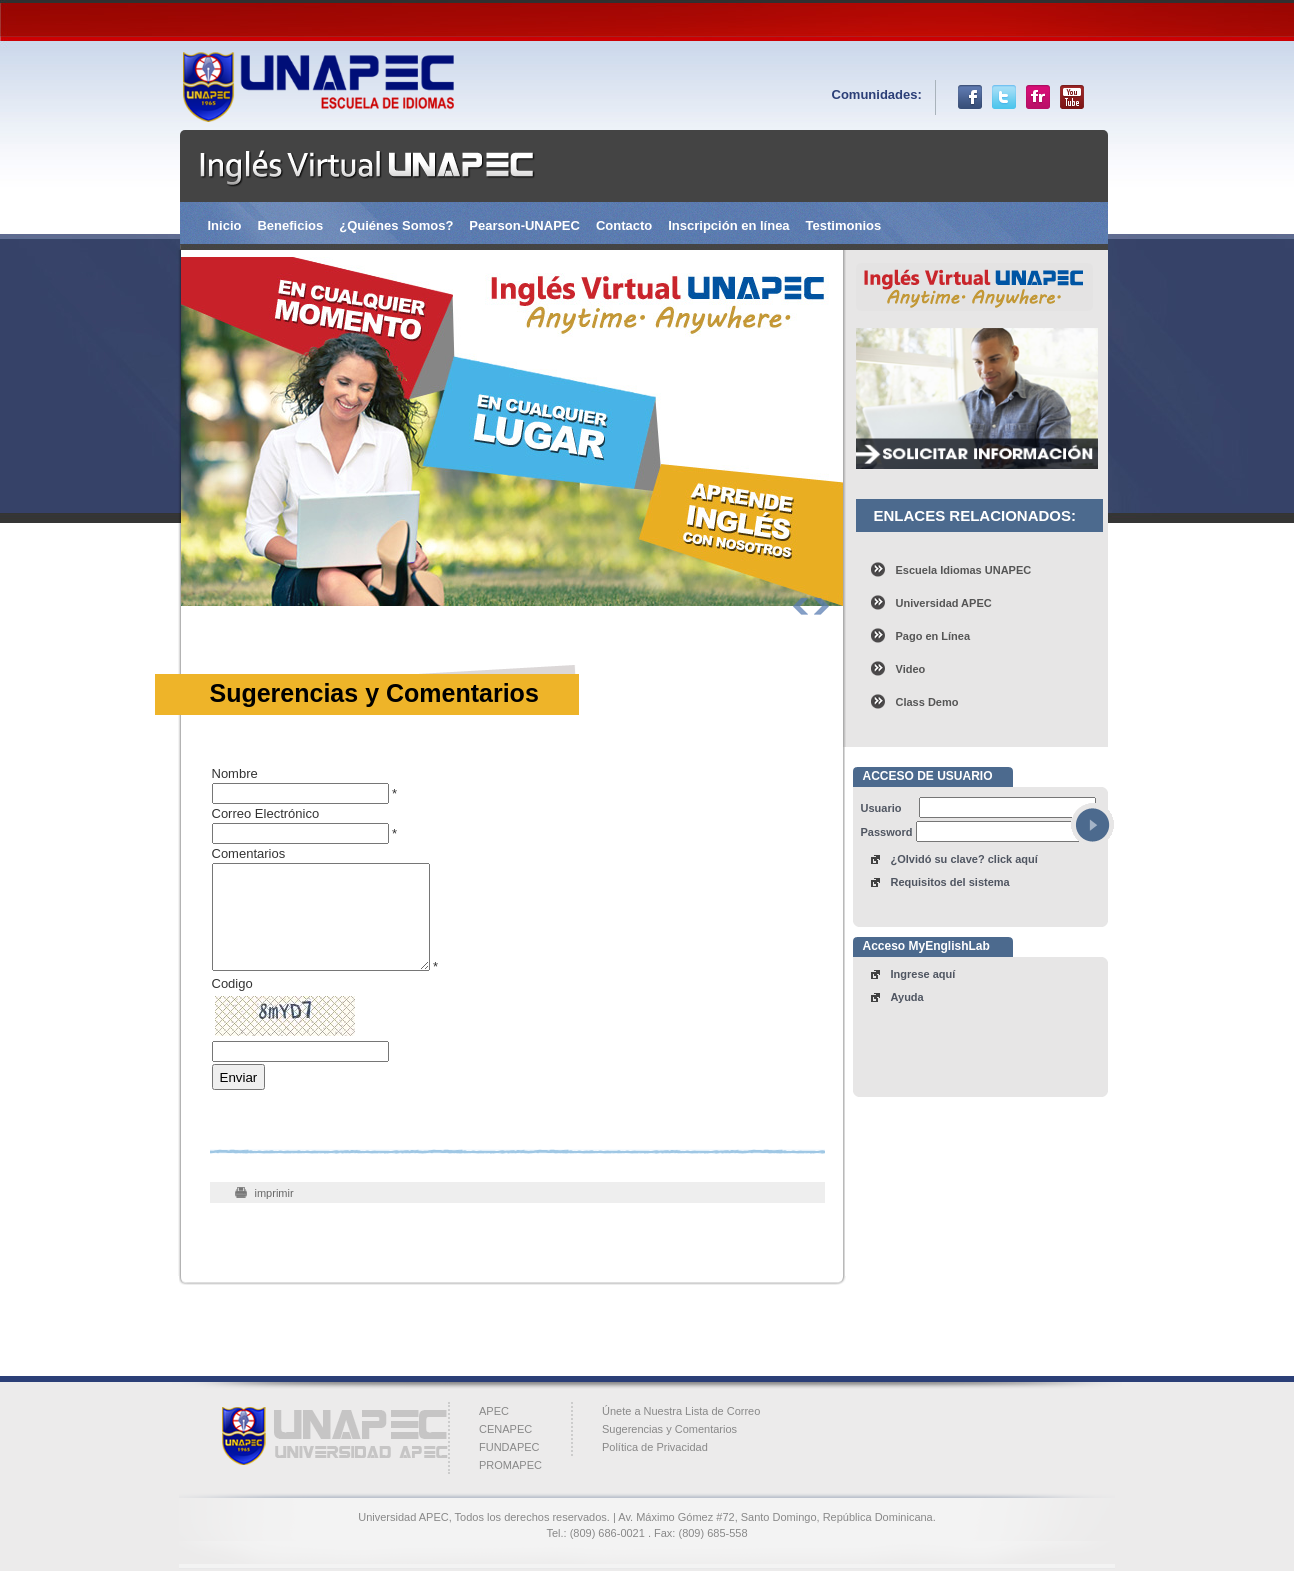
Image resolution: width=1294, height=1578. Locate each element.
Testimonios (844, 225)
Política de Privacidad (655, 1447)
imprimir (274, 1193)
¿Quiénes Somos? (396, 225)
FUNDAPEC (509, 1447)
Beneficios (290, 225)
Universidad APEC (944, 603)
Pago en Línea (933, 636)
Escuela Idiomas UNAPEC (964, 570)
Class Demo (927, 702)
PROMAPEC (510, 1465)
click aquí (1013, 859)
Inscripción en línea (728, 225)
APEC (494, 1411)
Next (821, 606)
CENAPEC (505, 1429)
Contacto (624, 225)
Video (911, 669)
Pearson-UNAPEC (524, 225)
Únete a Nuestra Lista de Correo (681, 1411)
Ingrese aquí (923, 974)
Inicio (225, 225)
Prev (800, 606)
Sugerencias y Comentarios (669, 1429)
